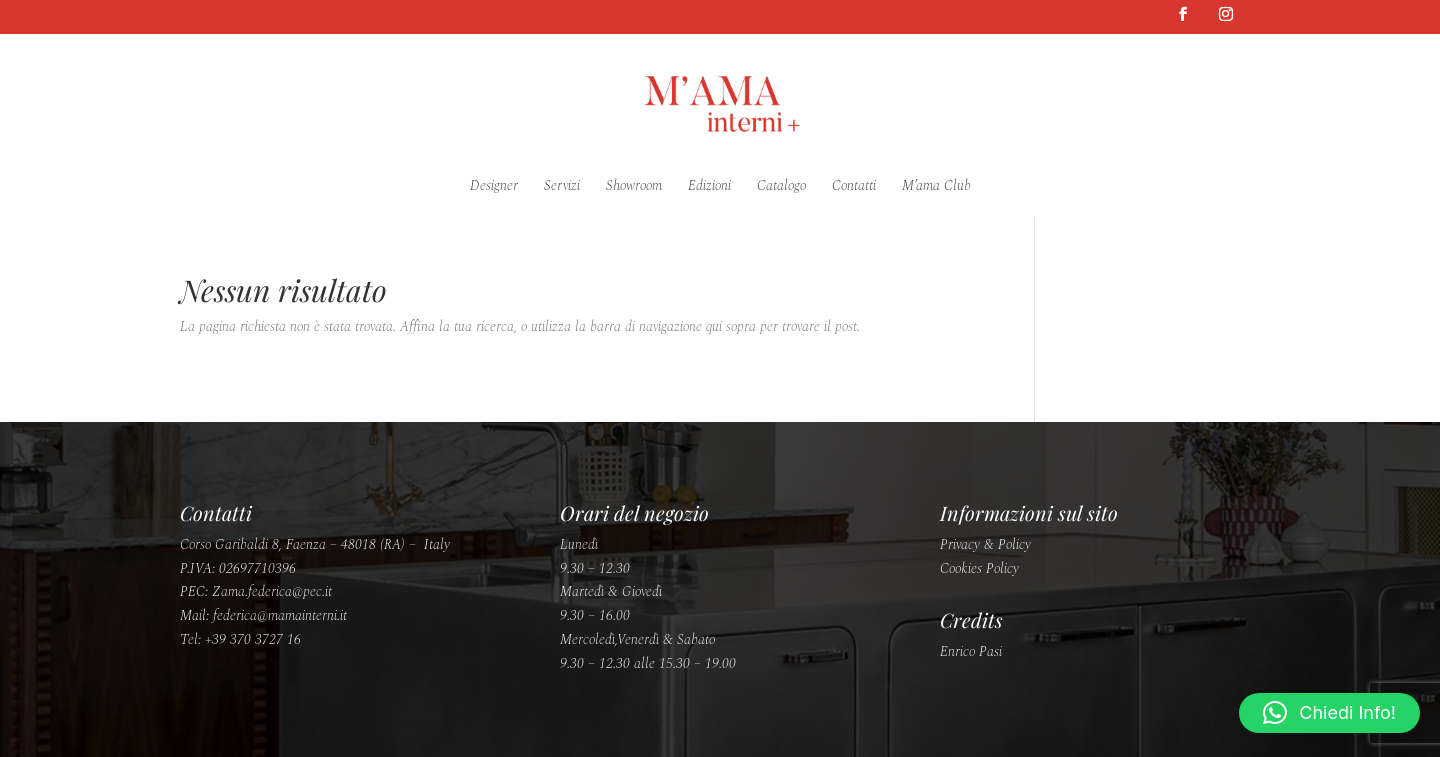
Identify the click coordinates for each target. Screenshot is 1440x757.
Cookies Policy (979, 568)
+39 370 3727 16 (253, 639)
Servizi (562, 187)
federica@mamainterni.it (280, 615)
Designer (494, 187)
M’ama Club (936, 187)
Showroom (634, 187)
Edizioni (709, 187)
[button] (1329, 713)
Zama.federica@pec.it (272, 591)
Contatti (854, 187)
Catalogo (781, 187)
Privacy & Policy (985, 544)
